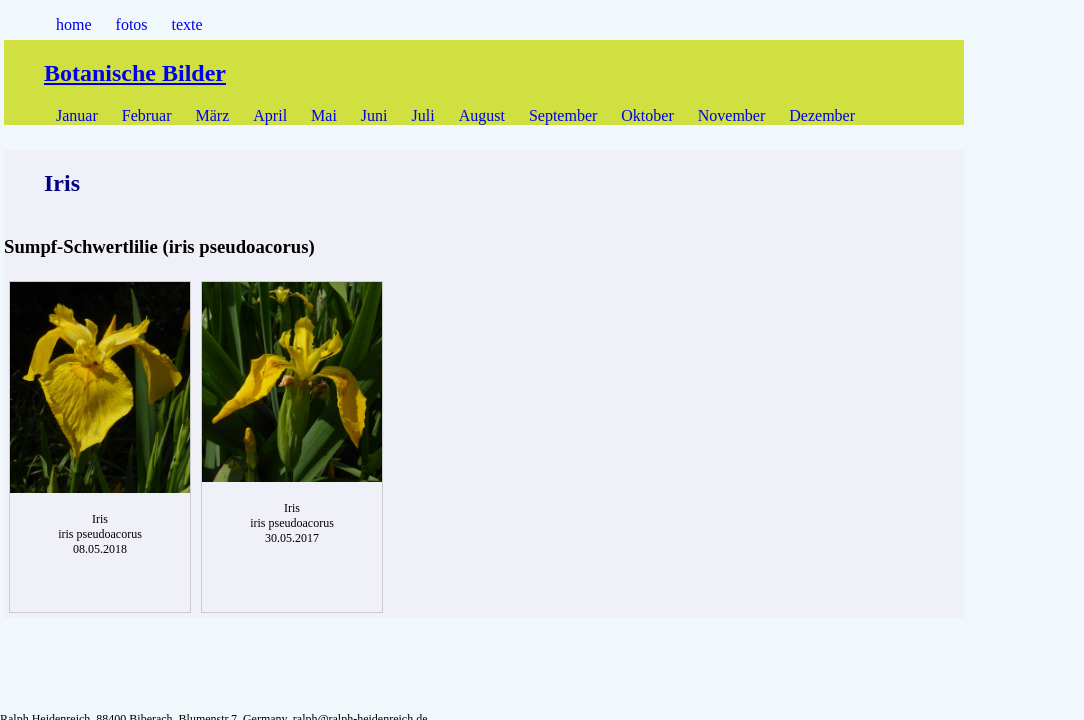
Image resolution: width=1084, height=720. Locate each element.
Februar (147, 115)
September (563, 115)
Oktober (647, 115)
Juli (423, 115)
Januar (77, 115)
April (270, 115)
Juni (374, 115)
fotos (132, 24)
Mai (324, 115)
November (732, 115)
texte (187, 24)
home (74, 24)
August (482, 115)
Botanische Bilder (135, 73)
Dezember (822, 115)
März (213, 115)
